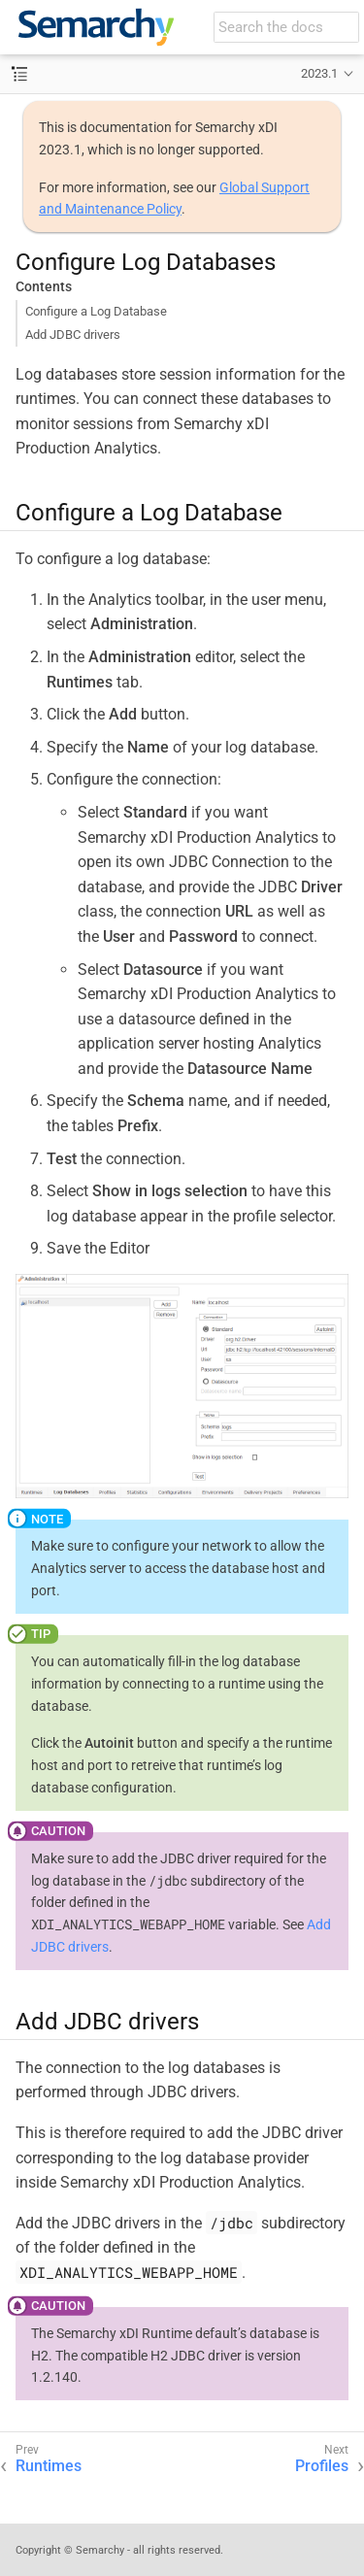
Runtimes (49, 2466)
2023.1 (319, 73)
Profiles (321, 2466)
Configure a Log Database (96, 311)
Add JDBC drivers (72, 334)
